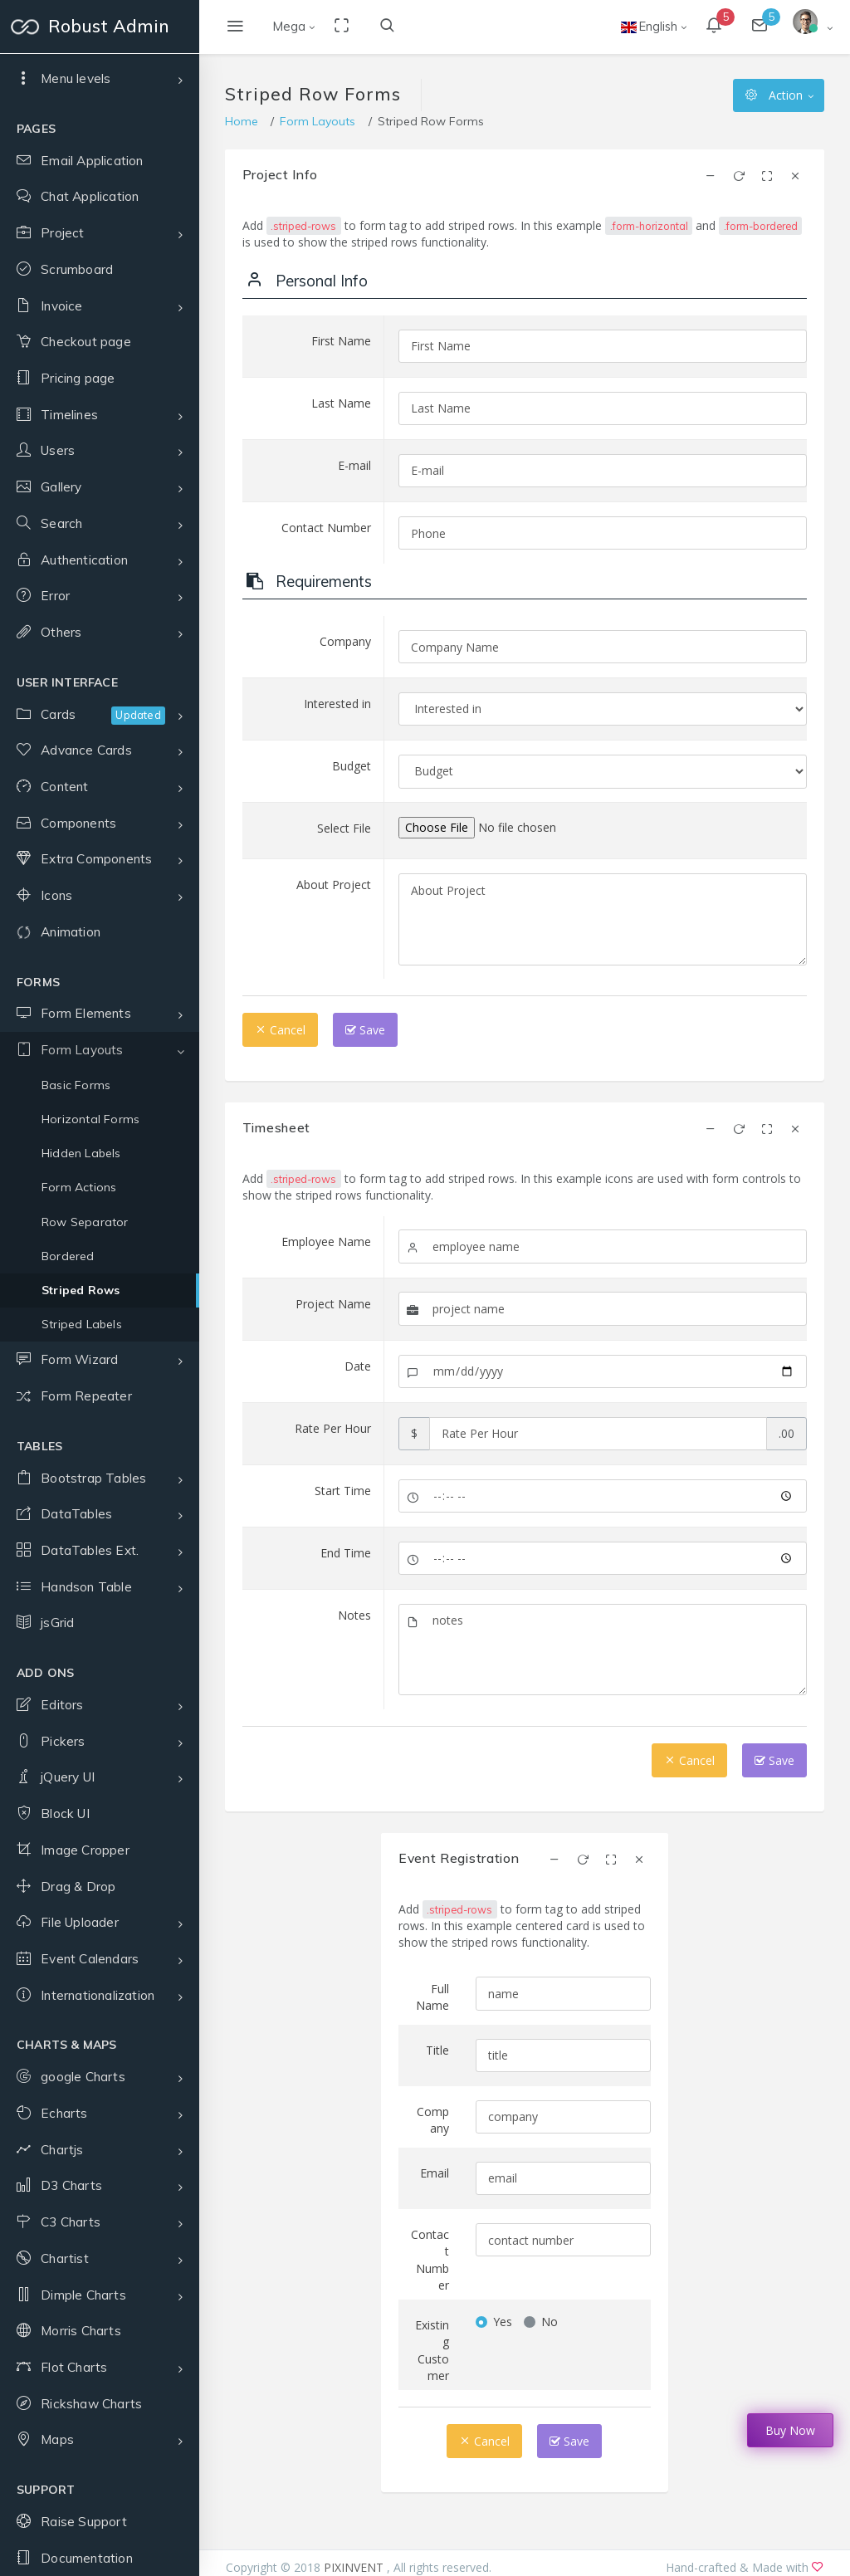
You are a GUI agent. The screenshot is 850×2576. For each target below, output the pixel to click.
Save (365, 1030)
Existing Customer (432, 2350)
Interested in (337, 703)
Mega (289, 26)
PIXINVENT (355, 2567)
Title (437, 2050)
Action (774, 95)
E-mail (354, 465)
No (549, 2321)
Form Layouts (317, 121)
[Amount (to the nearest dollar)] (598, 1434)
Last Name (341, 403)
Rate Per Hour (333, 1428)
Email (434, 2173)
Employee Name (326, 1241)
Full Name (432, 1997)
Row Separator (85, 1681)
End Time (345, 1553)
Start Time (343, 1490)
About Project (333, 884)
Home (241, 121)
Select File (344, 828)
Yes (502, 2321)
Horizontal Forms (90, 1578)
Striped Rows (81, 1749)
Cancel (280, 1030)
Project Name (333, 1304)
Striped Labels (82, 1783)
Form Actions (79, 1646)
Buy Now (790, 2430)
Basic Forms (76, 1544)
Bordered (68, 1715)
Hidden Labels (81, 1612)
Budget (351, 766)
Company (345, 641)
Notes (354, 1615)
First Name (341, 341)
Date (357, 1366)
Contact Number (326, 527)
